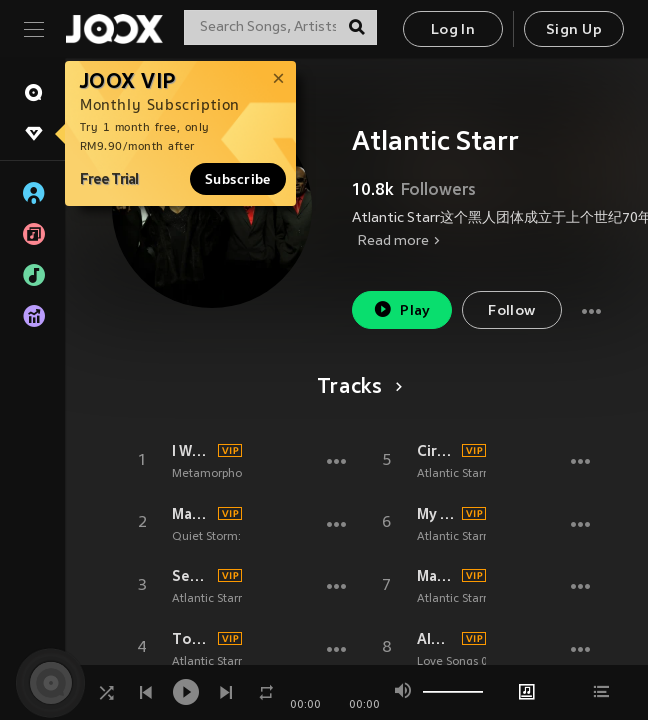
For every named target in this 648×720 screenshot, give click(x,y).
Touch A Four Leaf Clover (192, 639)
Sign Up (574, 30)
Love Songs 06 (455, 662)
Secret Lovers (192, 576)
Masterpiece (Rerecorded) (192, 514)
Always (437, 639)
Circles (437, 451)
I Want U (192, 451)
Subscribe (238, 179)
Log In (453, 30)
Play (401, 309)
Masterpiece (437, 576)
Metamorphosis (213, 474)
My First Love (437, 514)
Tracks (356, 388)
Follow (511, 311)
